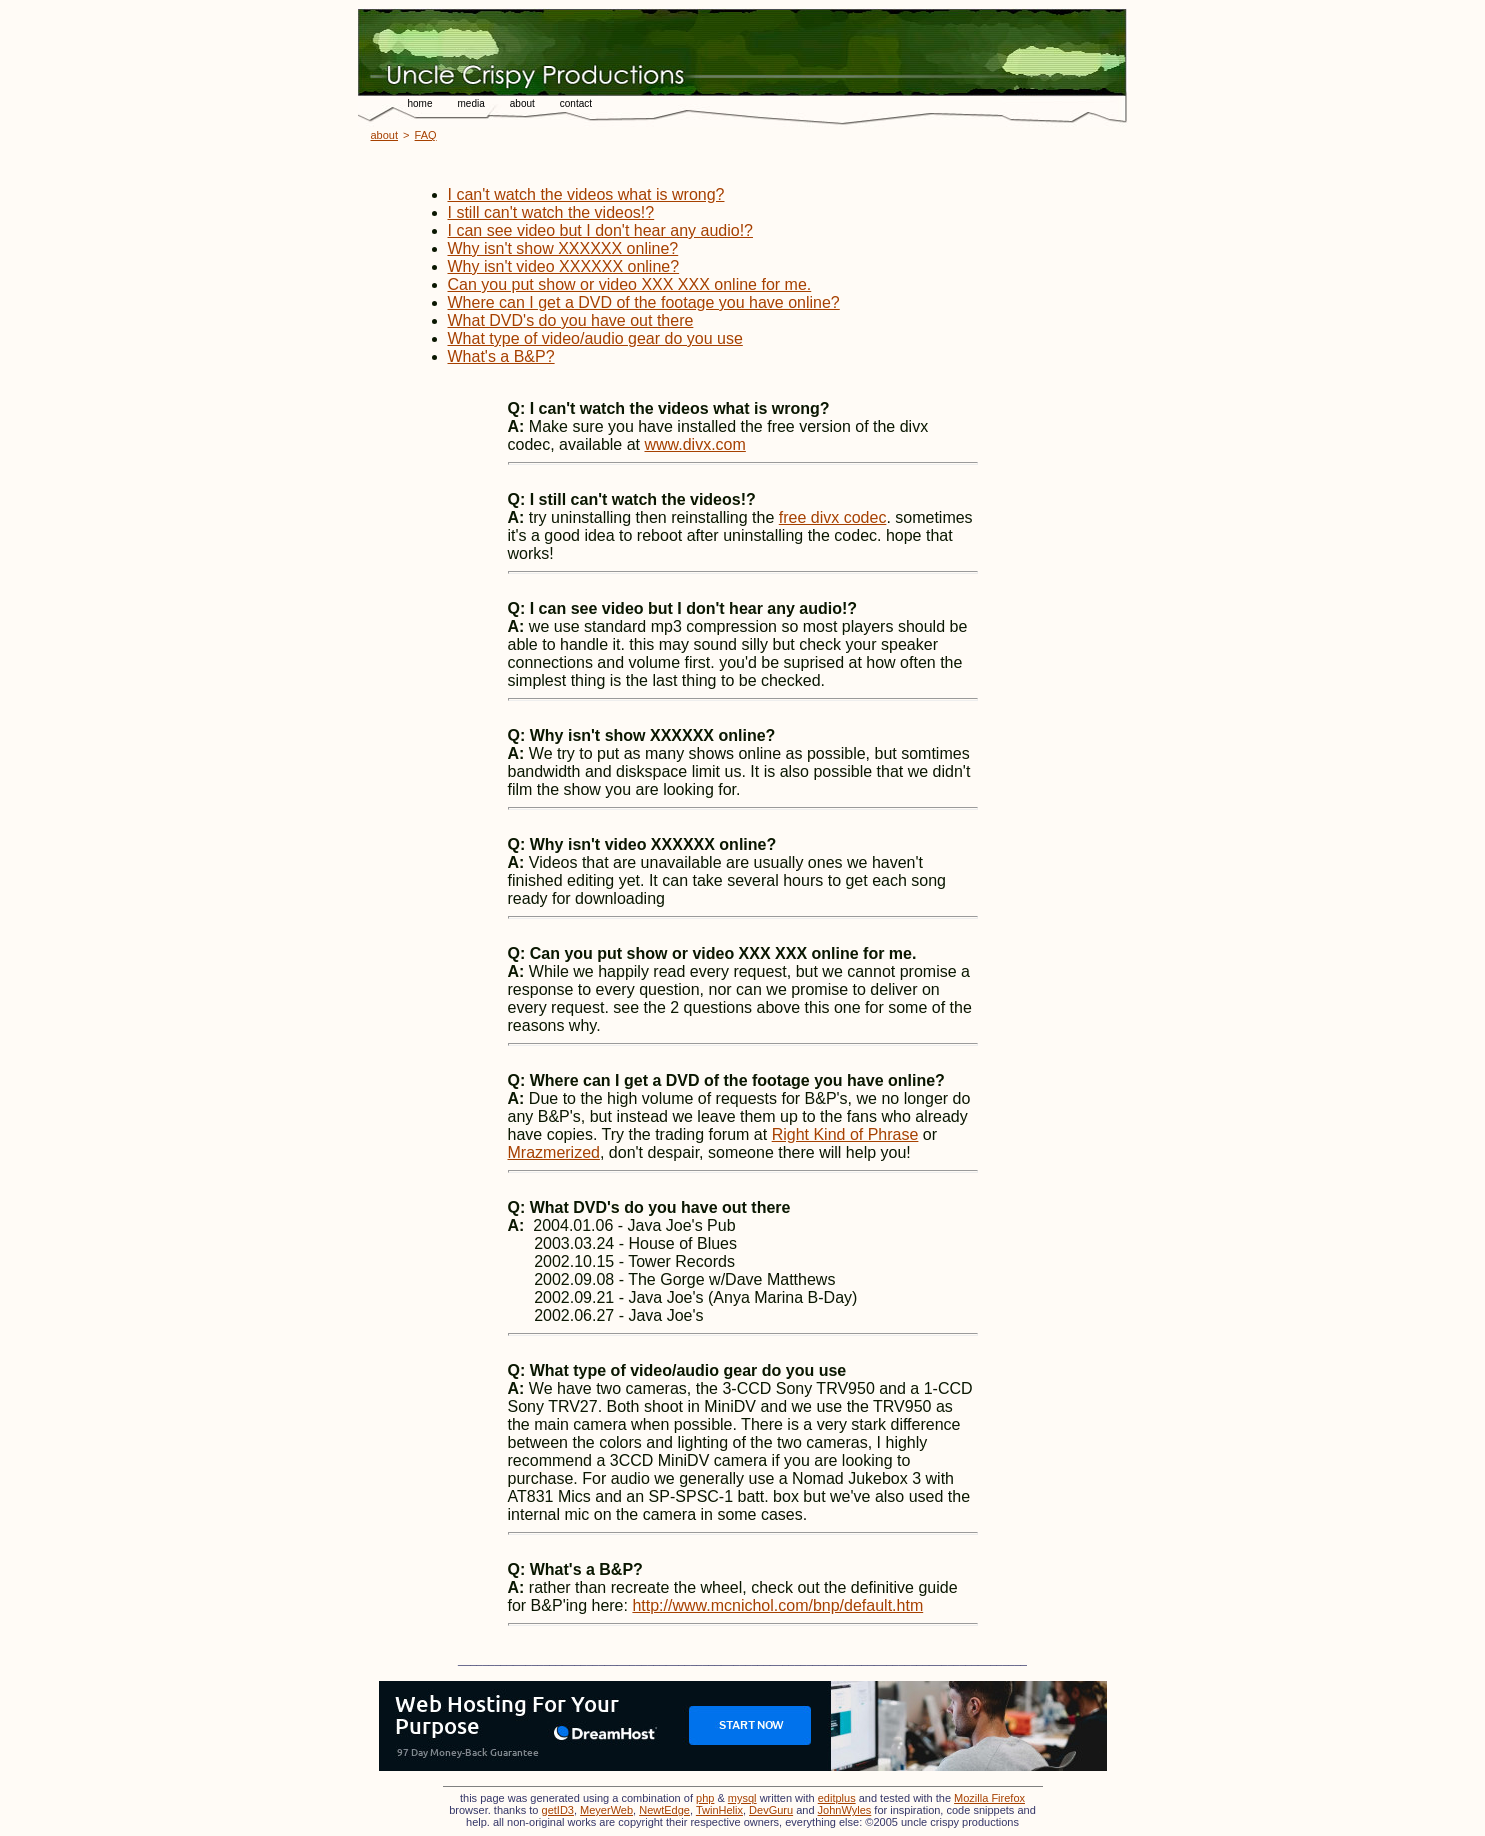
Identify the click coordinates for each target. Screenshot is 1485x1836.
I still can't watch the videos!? (551, 212)
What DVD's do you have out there (571, 320)
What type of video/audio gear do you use (595, 338)
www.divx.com (694, 444)
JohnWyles (845, 1810)
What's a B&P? (501, 356)
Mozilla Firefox (989, 1798)
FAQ (426, 135)
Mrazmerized (554, 1152)
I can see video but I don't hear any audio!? (601, 230)
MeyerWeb (606, 1810)
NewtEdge (664, 1810)
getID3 (558, 1810)
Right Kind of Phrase (845, 1134)
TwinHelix (719, 1810)
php (705, 1798)
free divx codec (833, 517)
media (471, 103)
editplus (837, 1798)
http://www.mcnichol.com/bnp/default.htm (777, 1605)
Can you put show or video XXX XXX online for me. (630, 284)
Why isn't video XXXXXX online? (564, 266)
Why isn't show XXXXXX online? (563, 248)
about (522, 103)
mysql (742, 1798)
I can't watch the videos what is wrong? (586, 194)
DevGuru (771, 1810)
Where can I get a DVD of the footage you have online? (644, 302)
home (420, 103)
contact (576, 103)
